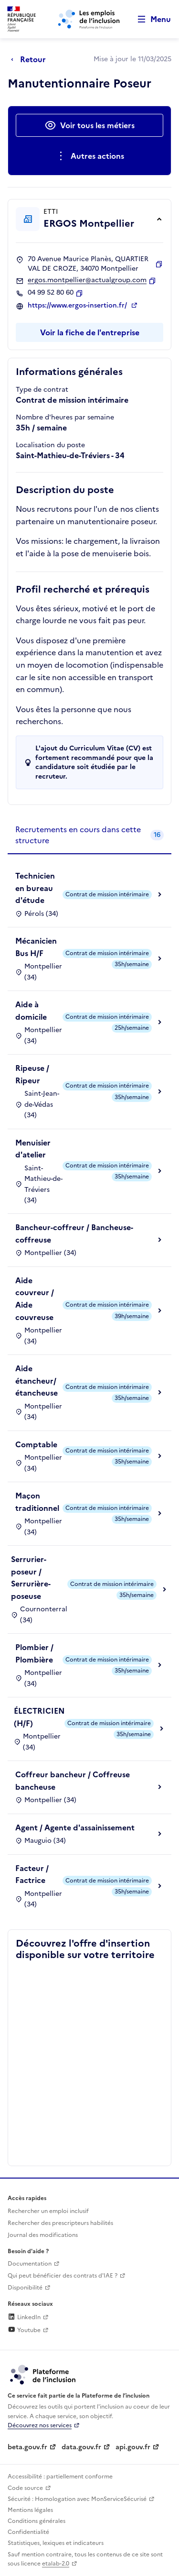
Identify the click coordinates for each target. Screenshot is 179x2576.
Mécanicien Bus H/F (36, 947)
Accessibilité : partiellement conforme (60, 2476)
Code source (25, 2488)
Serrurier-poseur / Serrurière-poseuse (31, 1577)
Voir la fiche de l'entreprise (89, 332)
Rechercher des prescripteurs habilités (60, 2223)
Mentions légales (30, 2510)
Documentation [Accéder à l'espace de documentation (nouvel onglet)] (30, 2263)
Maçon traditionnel (37, 1502)
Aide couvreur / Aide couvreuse (34, 1299)
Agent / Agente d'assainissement (75, 1827)
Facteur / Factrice (32, 1874)
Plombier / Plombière (34, 1653)
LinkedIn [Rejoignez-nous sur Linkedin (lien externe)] (24, 2317)
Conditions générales (36, 2521)
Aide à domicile (31, 1011)
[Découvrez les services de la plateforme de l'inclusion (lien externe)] (43, 2374)
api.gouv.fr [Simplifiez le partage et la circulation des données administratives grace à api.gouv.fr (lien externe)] (133, 2447)
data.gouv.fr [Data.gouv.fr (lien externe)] (81, 2447)
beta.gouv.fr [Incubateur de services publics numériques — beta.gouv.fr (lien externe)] (27, 2447)
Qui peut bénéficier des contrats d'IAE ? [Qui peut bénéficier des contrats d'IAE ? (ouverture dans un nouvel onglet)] (62, 2275)
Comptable (36, 1444)
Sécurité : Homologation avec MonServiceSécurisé (77, 2499)
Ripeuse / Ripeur (32, 1074)
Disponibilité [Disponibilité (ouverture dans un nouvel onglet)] (25, 2287)
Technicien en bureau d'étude (35, 888)
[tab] (89, 835)
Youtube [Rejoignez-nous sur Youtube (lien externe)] (24, 2330)
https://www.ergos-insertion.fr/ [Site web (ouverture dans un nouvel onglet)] (78, 305)
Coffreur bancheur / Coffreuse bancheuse (72, 1781)
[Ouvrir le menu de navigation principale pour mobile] (149, 19)
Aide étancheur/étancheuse (36, 1380)
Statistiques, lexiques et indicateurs (56, 2543)
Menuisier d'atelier (33, 1149)
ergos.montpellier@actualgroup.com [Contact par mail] (87, 280)
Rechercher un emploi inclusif (48, 2211)
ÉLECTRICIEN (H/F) (39, 1717)
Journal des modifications (43, 2235)
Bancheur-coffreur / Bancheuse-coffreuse (74, 1233)
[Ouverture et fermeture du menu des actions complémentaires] (89, 155)
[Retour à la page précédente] (31, 59)
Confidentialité (28, 2532)
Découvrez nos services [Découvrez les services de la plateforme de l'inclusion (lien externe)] (40, 2425)
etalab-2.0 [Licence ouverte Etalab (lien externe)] (55, 2563)
